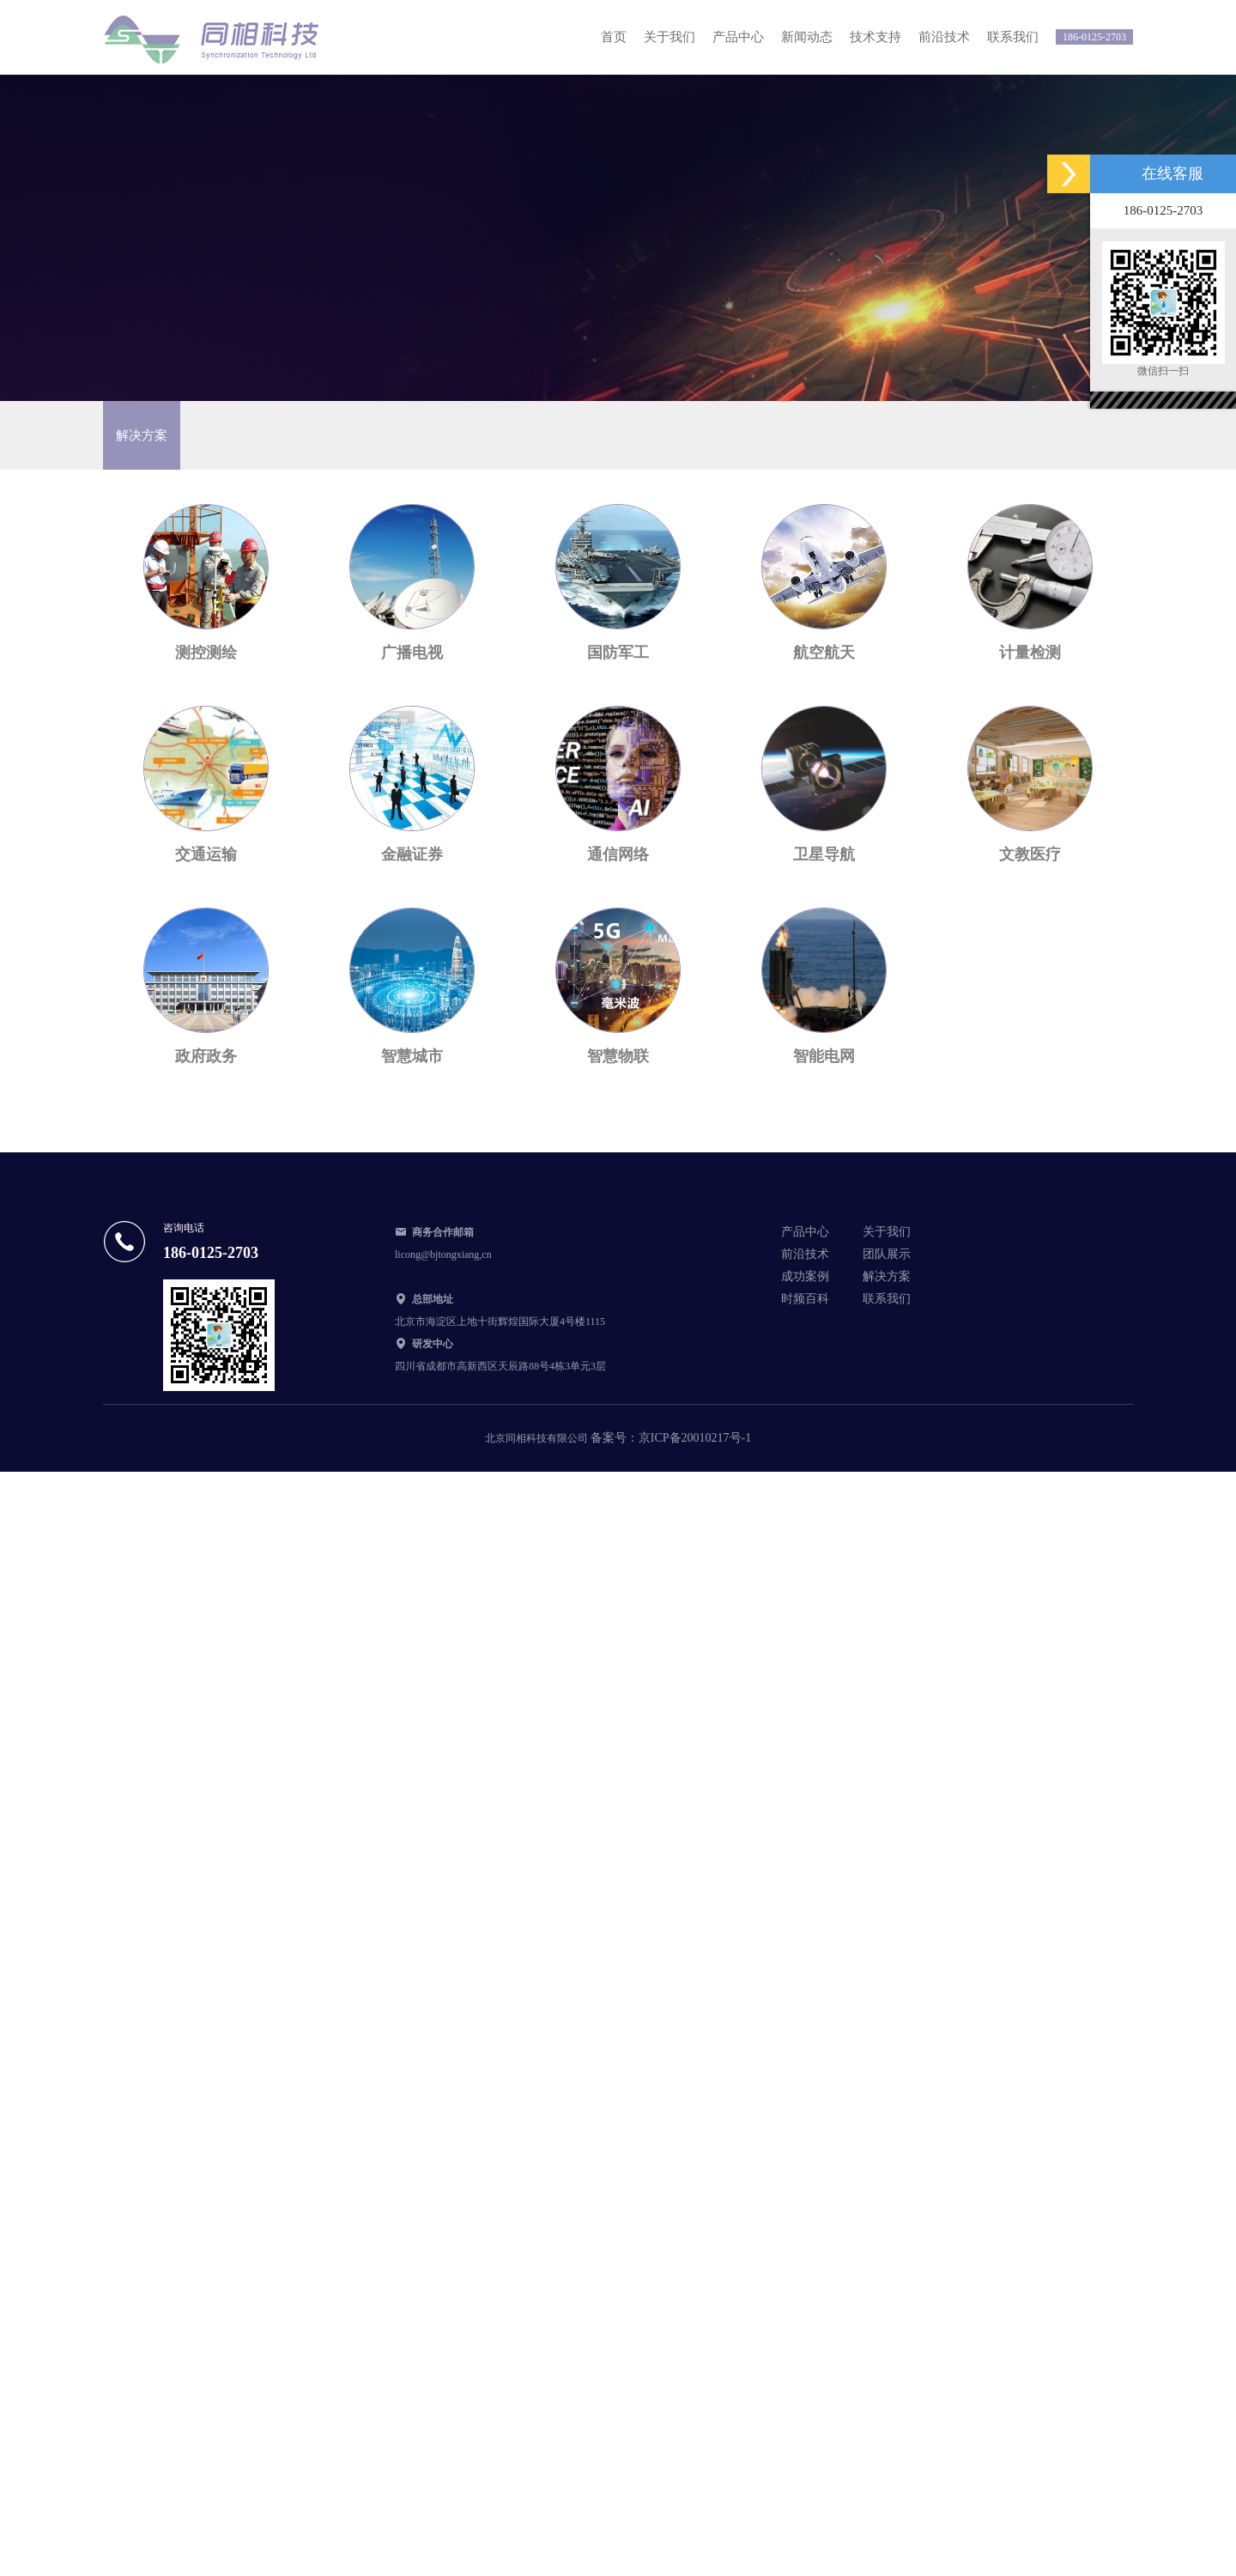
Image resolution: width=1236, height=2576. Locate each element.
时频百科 (805, 1298)
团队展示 (887, 1254)
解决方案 (887, 1276)
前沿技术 (944, 37)
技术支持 (875, 37)
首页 (614, 37)
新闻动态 (807, 37)
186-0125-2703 (1094, 37)
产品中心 (738, 37)
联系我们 (1013, 37)
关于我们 (669, 37)
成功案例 (805, 1276)
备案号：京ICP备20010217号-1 (671, 1437)
